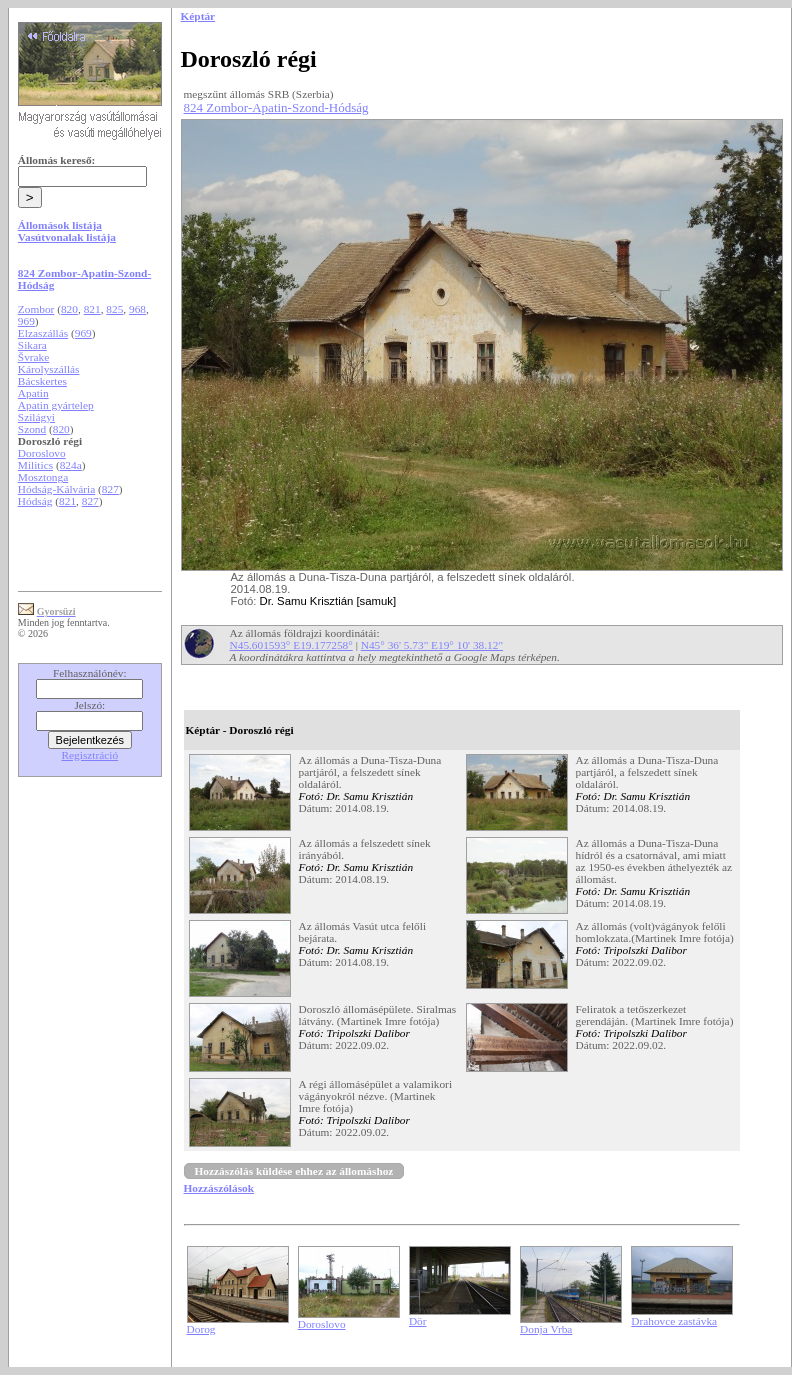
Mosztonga (43, 477)
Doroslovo (42, 453)
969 (26, 321)
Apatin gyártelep (56, 405)
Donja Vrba (546, 1329)
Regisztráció (90, 755)
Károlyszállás (49, 369)
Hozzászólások (219, 1188)
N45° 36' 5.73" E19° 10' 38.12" (432, 645)
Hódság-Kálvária (56, 489)
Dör (418, 1321)
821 (92, 309)
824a (71, 465)
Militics (35, 465)
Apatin (33, 393)
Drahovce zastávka (674, 1321)
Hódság (35, 501)
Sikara (32, 345)
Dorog (201, 1329)
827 (110, 489)
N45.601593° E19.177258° (291, 645)
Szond (32, 429)
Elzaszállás (43, 333)
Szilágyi (36, 417)
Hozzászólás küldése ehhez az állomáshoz (294, 1171)
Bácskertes (42, 381)
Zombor (36, 309)
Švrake (33, 357)
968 (137, 309)
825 (114, 309)
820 (69, 309)
